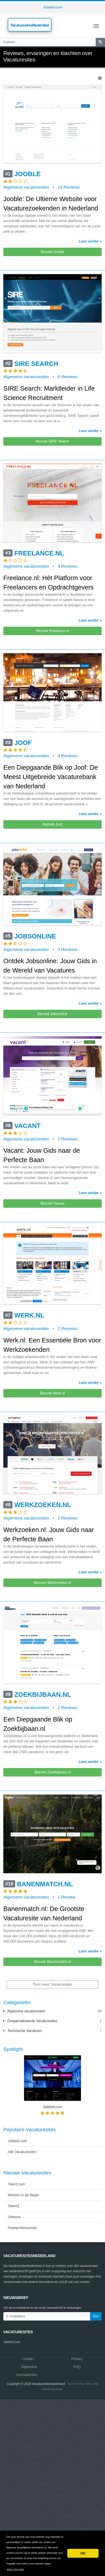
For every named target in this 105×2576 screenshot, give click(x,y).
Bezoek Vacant (52, 1203)
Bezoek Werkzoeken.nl (52, 1583)
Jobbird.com (52, 7)
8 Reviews (67, 376)
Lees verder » (90, 241)
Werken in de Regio (23, 2195)
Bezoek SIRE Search (52, 441)
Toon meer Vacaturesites (52, 1984)
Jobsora (14, 2217)
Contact (28, 2359)
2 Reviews (67, 1139)
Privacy (77, 2359)
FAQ (77, 2367)
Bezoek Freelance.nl (52, 631)
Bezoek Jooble (52, 252)
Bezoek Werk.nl (52, 1393)
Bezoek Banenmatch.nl (52, 1962)
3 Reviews (67, 949)
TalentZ (13, 2206)
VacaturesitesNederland (29, 25)
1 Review (66, 1897)
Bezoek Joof (52, 824)
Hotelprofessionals (22, 2228)
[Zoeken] (100, 42)
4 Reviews (67, 566)
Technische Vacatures (22, 2031)
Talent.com (16, 2184)
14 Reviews (69, 187)
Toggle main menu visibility (96, 25)
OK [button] (82, 2553)
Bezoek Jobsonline (52, 1014)
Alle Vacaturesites (22, 2152)
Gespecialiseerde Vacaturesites (30, 2021)
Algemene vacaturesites (24, 2011)
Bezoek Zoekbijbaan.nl (53, 1772)
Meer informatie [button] (15, 2569)
